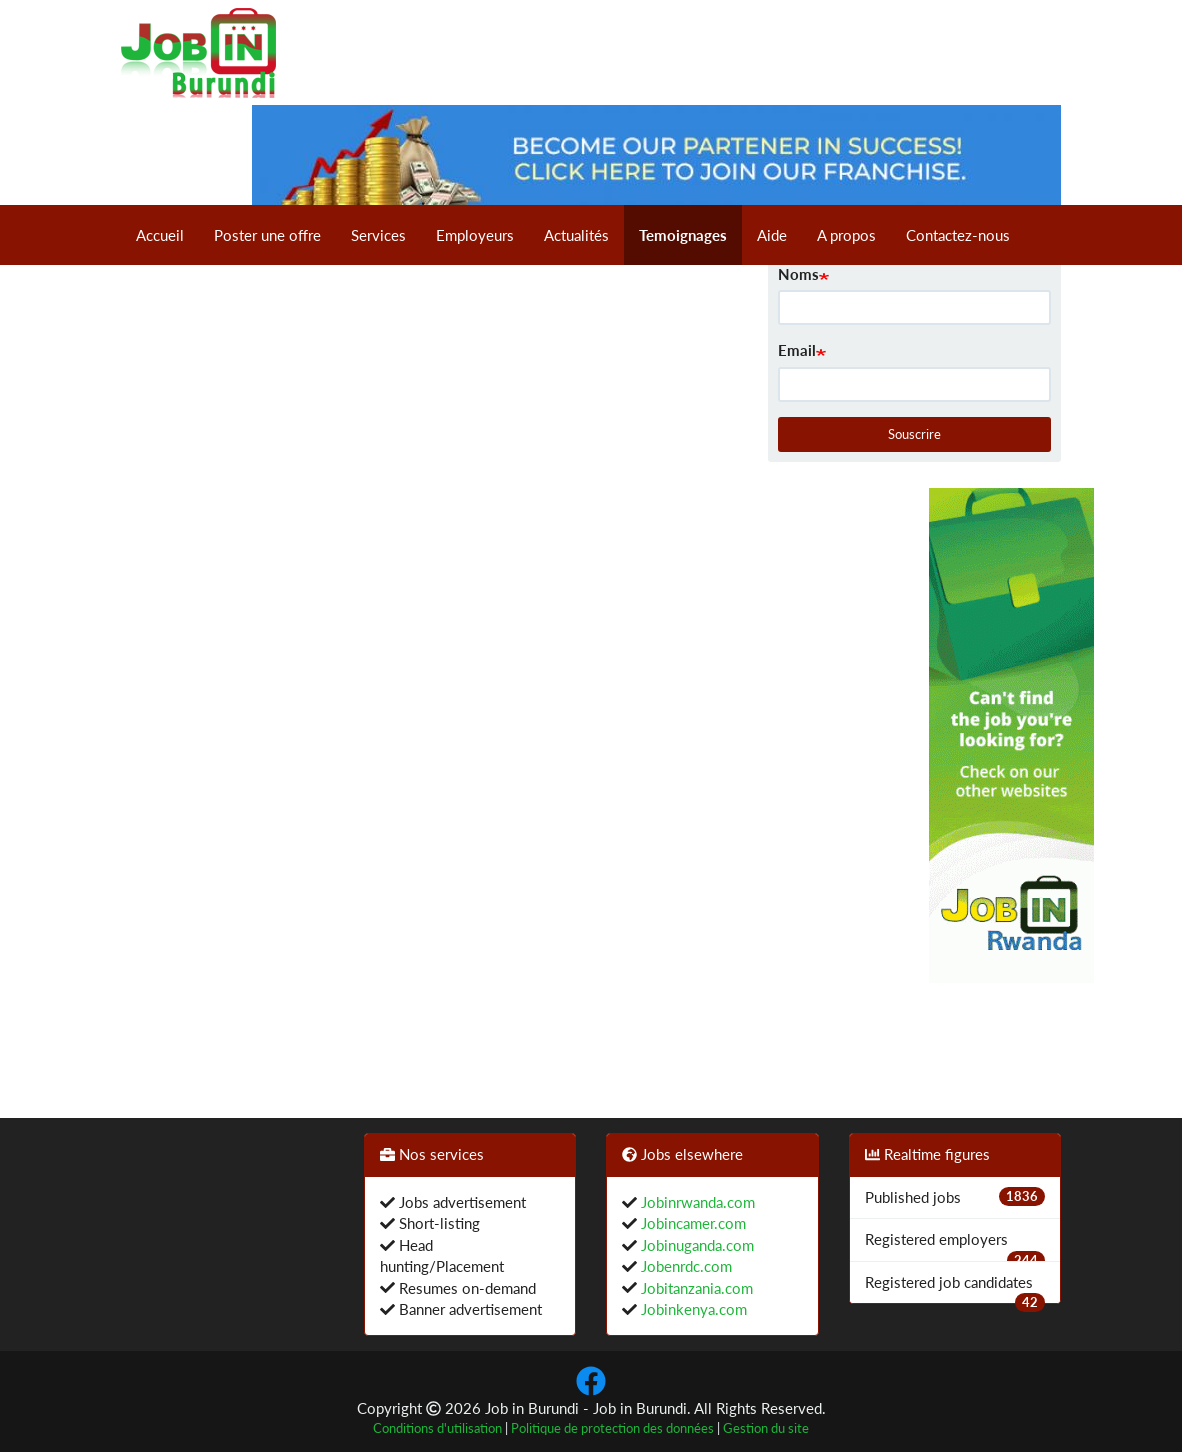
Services (378, 235)
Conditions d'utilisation (437, 1428)
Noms (798, 274)
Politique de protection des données (612, 1428)
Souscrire (914, 434)
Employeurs (475, 235)
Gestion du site (766, 1428)
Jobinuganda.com (695, 1245)
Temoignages (683, 235)
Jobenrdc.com (684, 1266)
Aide (772, 235)
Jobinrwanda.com (696, 1202)
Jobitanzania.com (695, 1288)
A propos (846, 235)
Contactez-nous (958, 235)
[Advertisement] (848, 788)
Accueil (160, 235)
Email (797, 350)
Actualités (576, 235)
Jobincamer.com (691, 1223)
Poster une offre (267, 235)
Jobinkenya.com (692, 1309)
